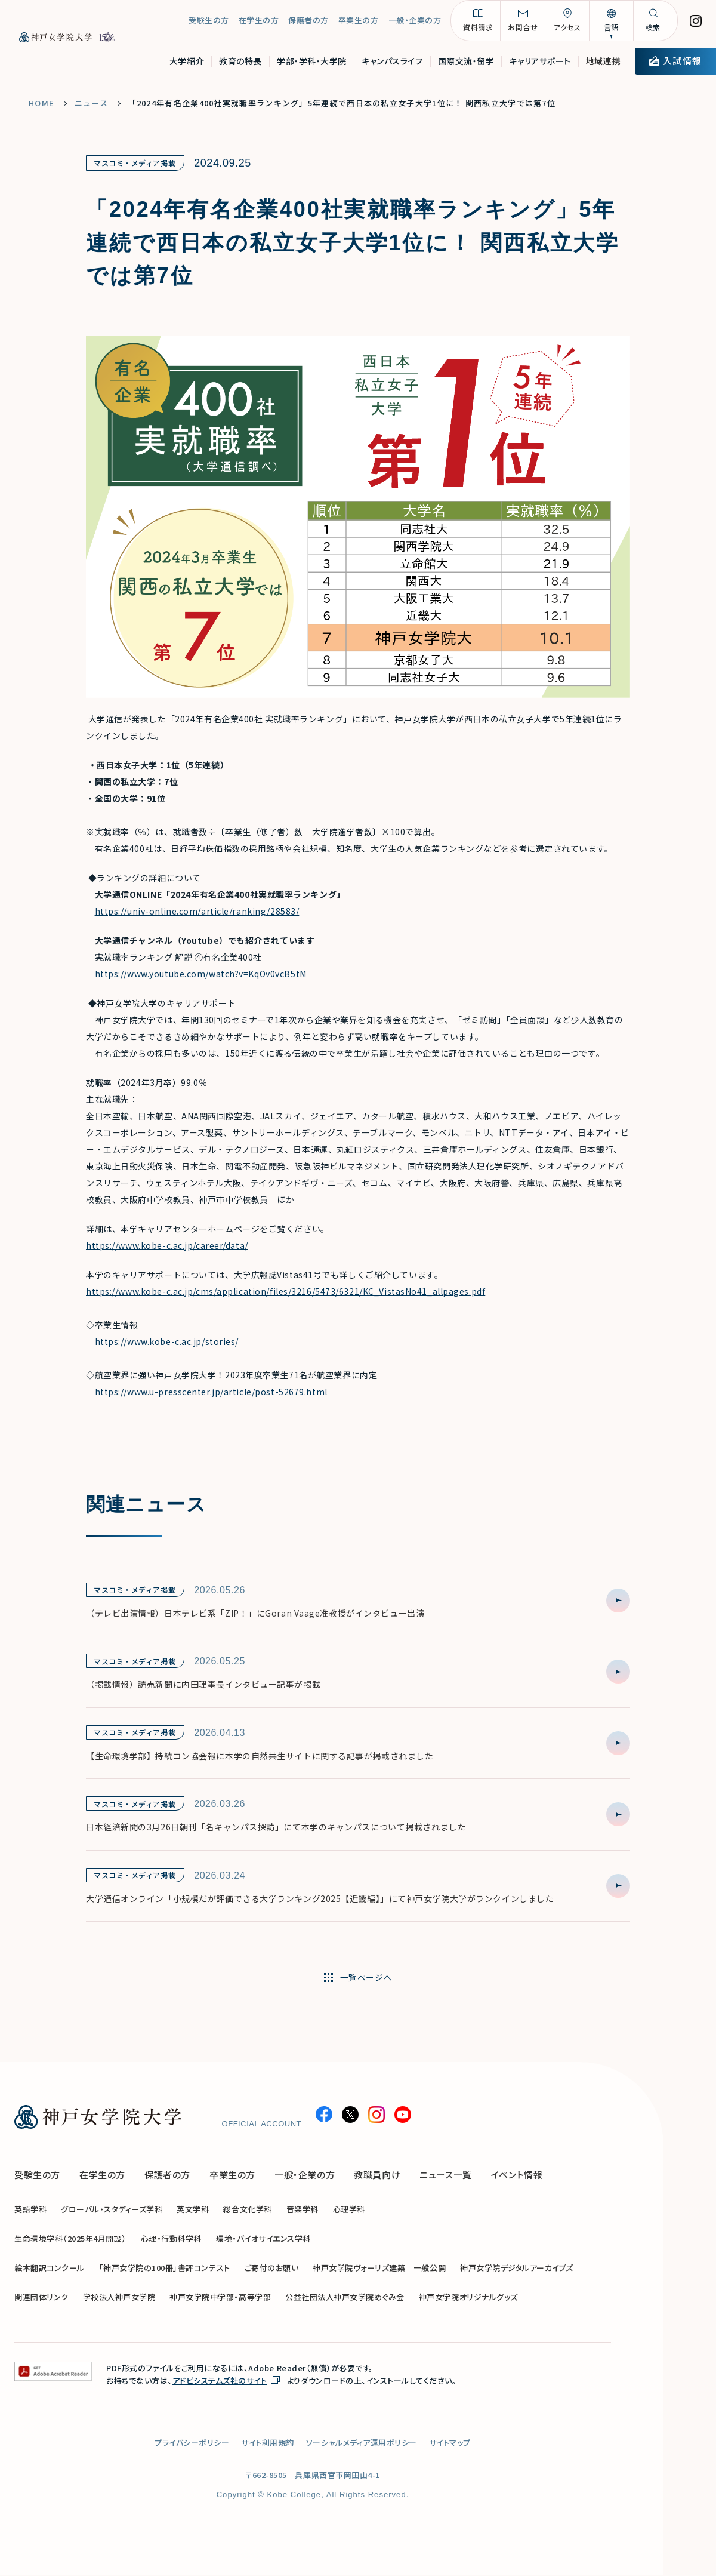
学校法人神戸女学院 (119, 2297)
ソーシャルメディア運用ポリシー (361, 2443)
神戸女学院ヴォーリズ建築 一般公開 (379, 2268)
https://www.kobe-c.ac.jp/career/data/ (167, 1245)
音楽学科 (302, 2209)
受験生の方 (209, 23)
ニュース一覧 (445, 2175)
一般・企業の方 (415, 23)
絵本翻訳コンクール (49, 2268)
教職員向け (377, 2175)
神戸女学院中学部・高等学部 (220, 2297)
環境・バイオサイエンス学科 (263, 2239)
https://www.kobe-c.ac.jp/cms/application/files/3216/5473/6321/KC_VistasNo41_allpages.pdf (285, 1291)
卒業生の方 (358, 23)
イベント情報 (517, 2175)
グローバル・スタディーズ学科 (111, 2209)
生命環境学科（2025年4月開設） (70, 2239)
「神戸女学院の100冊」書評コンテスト (164, 2268)
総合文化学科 (247, 2209)
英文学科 (193, 2209)
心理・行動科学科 (171, 2239)
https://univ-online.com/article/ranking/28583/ (197, 911)
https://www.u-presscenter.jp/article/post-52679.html (211, 1392)
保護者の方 (308, 23)
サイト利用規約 (267, 2443)
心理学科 (349, 2209)
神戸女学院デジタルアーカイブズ (516, 2268)
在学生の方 (259, 23)
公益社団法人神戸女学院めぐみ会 (345, 2297)
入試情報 (675, 63)
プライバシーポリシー (192, 2443)
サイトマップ (450, 2443)
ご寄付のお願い (272, 2268)
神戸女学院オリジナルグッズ (468, 2297)
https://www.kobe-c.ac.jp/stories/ (167, 1341)
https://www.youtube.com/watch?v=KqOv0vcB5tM (201, 974)
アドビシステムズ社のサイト (219, 2381)
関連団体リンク (41, 2297)
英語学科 (30, 2209)
